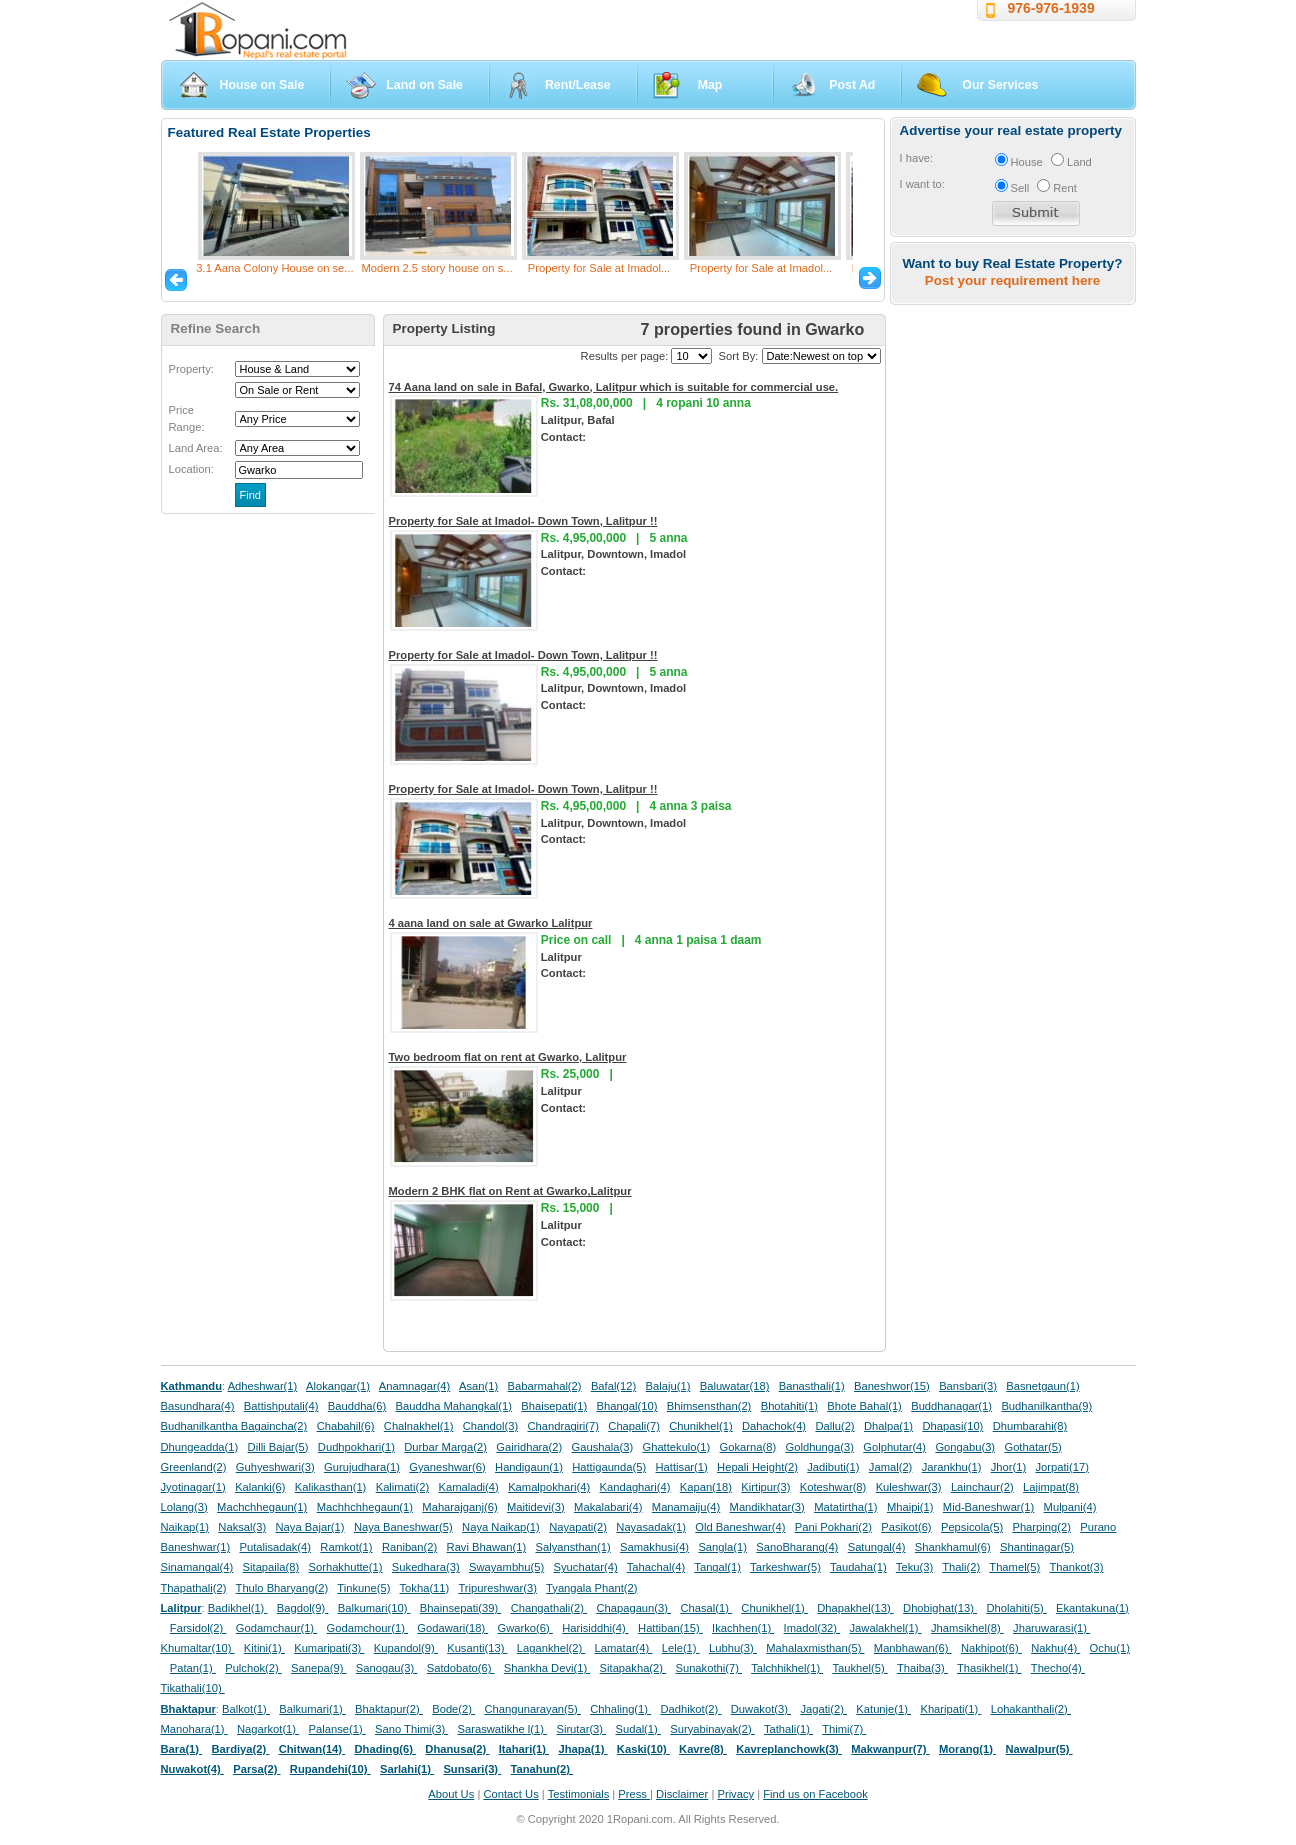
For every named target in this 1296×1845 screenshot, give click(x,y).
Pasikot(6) (906, 1527)
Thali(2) (961, 1567)
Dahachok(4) (774, 1426)
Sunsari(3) (472, 1769)
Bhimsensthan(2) (709, 1406)
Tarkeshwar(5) (785, 1567)
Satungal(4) (877, 1547)
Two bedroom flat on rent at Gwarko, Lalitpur (508, 1057)
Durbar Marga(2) (445, 1447)
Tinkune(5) (363, 1588)
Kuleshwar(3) (909, 1487)
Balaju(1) (668, 1386)
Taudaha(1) (858, 1567)
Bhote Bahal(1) (864, 1406)
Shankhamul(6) (953, 1547)
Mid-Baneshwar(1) (988, 1507)
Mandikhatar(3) (767, 1507)
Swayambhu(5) (506, 1567)
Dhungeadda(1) (200, 1447)
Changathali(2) (549, 1608)
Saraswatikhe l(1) (503, 1729)
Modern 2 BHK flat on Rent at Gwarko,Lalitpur (510, 1191)
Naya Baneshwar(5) (403, 1527)
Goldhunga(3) (820, 1447)
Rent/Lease (578, 85)
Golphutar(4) (894, 1447)
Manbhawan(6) (913, 1648)
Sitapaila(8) (271, 1567)
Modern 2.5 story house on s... (436, 268)
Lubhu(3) (733, 1648)
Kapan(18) (706, 1487)
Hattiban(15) (670, 1628)
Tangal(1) (717, 1567)
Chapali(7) (634, 1426)
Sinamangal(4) (197, 1567)
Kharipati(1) (950, 1709)
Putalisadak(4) (275, 1547)
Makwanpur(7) (890, 1749)
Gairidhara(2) (529, 1447)
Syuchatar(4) (586, 1567)
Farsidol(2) (198, 1628)
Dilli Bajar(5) (278, 1447)
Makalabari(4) (608, 1507)
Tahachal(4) (656, 1567)
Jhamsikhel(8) (967, 1628)
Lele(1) (681, 1648)
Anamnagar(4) (415, 1386)
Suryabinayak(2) (712, 1729)
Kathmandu (192, 1386)
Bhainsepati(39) (460, 1608)
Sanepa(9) (318, 1668)
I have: (917, 158)
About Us (451, 1794)
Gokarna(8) (748, 1447)
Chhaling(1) (620, 1709)
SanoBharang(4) (797, 1547)
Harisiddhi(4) (595, 1628)
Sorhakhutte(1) (346, 1567)
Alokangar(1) (338, 1386)
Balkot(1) (246, 1709)
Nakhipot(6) (991, 1648)
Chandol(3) (490, 1426)
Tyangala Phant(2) (591, 1588)
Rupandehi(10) (330, 1769)
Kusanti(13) (477, 1648)
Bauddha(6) (357, 1406)
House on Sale (262, 85)
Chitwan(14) (312, 1749)
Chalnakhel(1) (419, 1426)
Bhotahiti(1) (789, 1406)
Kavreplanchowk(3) (789, 1749)
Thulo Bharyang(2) (282, 1588)
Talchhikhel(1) (787, 1668)
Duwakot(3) (761, 1709)
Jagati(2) (823, 1709)
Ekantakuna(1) (1092, 1608)
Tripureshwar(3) (497, 1588)
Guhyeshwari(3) (275, 1467)
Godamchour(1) (367, 1628)
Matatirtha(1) (845, 1507)
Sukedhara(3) (426, 1567)
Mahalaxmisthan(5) (815, 1648)
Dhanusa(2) (457, 1749)
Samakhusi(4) (654, 1547)
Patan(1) (193, 1668)
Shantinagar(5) (1037, 1547)
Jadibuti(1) (833, 1467)
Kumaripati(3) (329, 1648)
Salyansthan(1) (572, 1547)
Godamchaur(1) (276, 1628)
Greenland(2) (194, 1467)
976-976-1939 (1051, 8)
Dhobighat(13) (940, 1608)
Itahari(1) (524, 1749)
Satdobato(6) (461, 1668)
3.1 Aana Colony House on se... (274, 268)
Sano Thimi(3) (411, 1729)
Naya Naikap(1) (501, 1527)
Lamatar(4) (624, 1648)
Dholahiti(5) (1016, 1608)
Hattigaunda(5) (609, 1467)
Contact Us (510, 1794)
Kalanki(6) (260, 1487)
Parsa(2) (256, 1769)
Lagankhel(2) (551, 1648)
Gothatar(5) (1032, 1447)
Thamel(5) (1014, 1567)
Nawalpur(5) (1038, 1749)
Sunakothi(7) (708, 1668)
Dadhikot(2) (690, 1709)
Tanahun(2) (542, 1769)
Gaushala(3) (603, 1447)
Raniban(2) (409, 1547)
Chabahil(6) (346, 1426)
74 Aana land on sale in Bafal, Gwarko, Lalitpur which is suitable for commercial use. (614, 387)
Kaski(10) (643, 1749)
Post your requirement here (1012, 280)
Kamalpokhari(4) (549, 1487)
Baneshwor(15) (892, 1386)
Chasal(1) (706, 1608)
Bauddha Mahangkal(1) (454, 1406)
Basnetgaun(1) (1042, 1386)
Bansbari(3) (968, 1386)
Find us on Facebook (815, 1794)
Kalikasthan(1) (331, 1487)
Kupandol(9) (406, 1648)
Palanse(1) (337, 1729)
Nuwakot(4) (192, 1769)
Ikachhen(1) (743, 1628)
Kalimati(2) (402, 1487)
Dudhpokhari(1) (356, 1447)
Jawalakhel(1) (886, 1628)
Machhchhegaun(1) (365, 1507)
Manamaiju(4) (686, 1507)
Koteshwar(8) (833, 1487)
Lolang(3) (184, 1507)
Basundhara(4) (198, 1406)
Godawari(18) (452, 1628)
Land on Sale (424, 85)
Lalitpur (181, 1608)
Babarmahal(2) (545, 1386)
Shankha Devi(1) (547, 1668)
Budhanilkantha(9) (1046, 1406)
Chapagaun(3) (633, 1608)
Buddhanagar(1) (951, 1406)
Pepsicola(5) (972, 1527)
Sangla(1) (722, 1547)
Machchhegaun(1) (262, 1507)
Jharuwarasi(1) (1051, 1628)
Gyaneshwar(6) (447, 1467)
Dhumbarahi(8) (1030, 1426)
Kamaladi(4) (468, 1487)
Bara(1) (182, 1749)
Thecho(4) (1058, 1668)
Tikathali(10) (193, 1688)
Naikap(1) (185, 1527)
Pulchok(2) (253, 1668)
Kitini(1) (264, 1648)
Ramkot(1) (346, 1547)
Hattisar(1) (682, 1467)
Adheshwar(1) (263, 1386)
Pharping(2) (1041, 1527)
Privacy (735, 1794)
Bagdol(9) (303, 1608)
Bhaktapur (188, 1709)
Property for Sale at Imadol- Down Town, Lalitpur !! (523, 521)
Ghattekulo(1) (676, 1447)
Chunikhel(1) (700, 1426)
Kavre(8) (703, 1749)
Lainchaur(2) (982, 1487)
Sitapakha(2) (633, 1668)
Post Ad (852, 85)
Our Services (1000, 85)
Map (710, 85)
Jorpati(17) (1061, 1467)
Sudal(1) (638, 1729)
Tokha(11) (425, 1588)
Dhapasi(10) (952, 1426)
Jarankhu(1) (952, 1467)
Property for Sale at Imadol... (599, 268)
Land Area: (196, 448)
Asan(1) (478, 1386)
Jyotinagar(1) (193, 1487)
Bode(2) (453, 1709)
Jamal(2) (891, 1467)
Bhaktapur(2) (389, 1709)
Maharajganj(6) (459, 1507)
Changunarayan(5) (532, 1709)
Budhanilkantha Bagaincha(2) (234, 1426)
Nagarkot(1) (268, 1729)
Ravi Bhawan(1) (487, 1547)
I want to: (922, 184)
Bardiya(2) (241, 1749)
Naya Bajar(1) (310, 1527)
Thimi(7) (844, 1729)
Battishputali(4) (281, 1406)
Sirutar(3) (581, 1729)
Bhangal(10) (626, 1406)
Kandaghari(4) (635, 1487)
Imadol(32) (812, 1628)
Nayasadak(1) (651, 1527)
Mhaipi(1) (910, 1507)
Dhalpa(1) (888, 1426)
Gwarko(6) (525, 1628)
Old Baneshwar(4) (740, 1527)
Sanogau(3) (387, 1668)
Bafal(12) (613, 1386)
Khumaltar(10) (198, 1648)
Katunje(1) (883, 1709)
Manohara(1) (194, 1729)
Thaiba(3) (922, 1668)
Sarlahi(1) (407, 1769)
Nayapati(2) (578, 1527)
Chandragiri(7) (563, 1426)
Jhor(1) (1008, 1467)
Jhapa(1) (582, 1749)
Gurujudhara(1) (362, 1467)
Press (634, 1794)
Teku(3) (914, 1567)
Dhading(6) (386, 1749)
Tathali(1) (788, 1729)
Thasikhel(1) (989, 1668)
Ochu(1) (1110, 1648)
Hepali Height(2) (757, 1467)
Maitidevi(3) (536, 1507)
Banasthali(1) (812, 1386)
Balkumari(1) (312, 1709)
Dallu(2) (834, 1426)
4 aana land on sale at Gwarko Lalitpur (491, 923)
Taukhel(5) (859, 1668)
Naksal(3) (242, 1527)
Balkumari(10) (374, 1608)
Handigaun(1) (529, 1467)
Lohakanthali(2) (1031, 1709)
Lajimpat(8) (1051, 1487)
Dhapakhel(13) (855, 1608)
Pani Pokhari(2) (833, 1527)
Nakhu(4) (1055, 1648)
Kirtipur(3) (765, 1487)
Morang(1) (967, 1749)
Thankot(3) (1076, 1567)
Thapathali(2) (194, 1588)
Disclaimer (682, 1794)
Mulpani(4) (1070, 1507)
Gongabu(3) (965, 1447)
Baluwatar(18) (735, 1386)
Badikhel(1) (238, 1608)
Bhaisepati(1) (554, 1406)
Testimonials (579, 1794)
